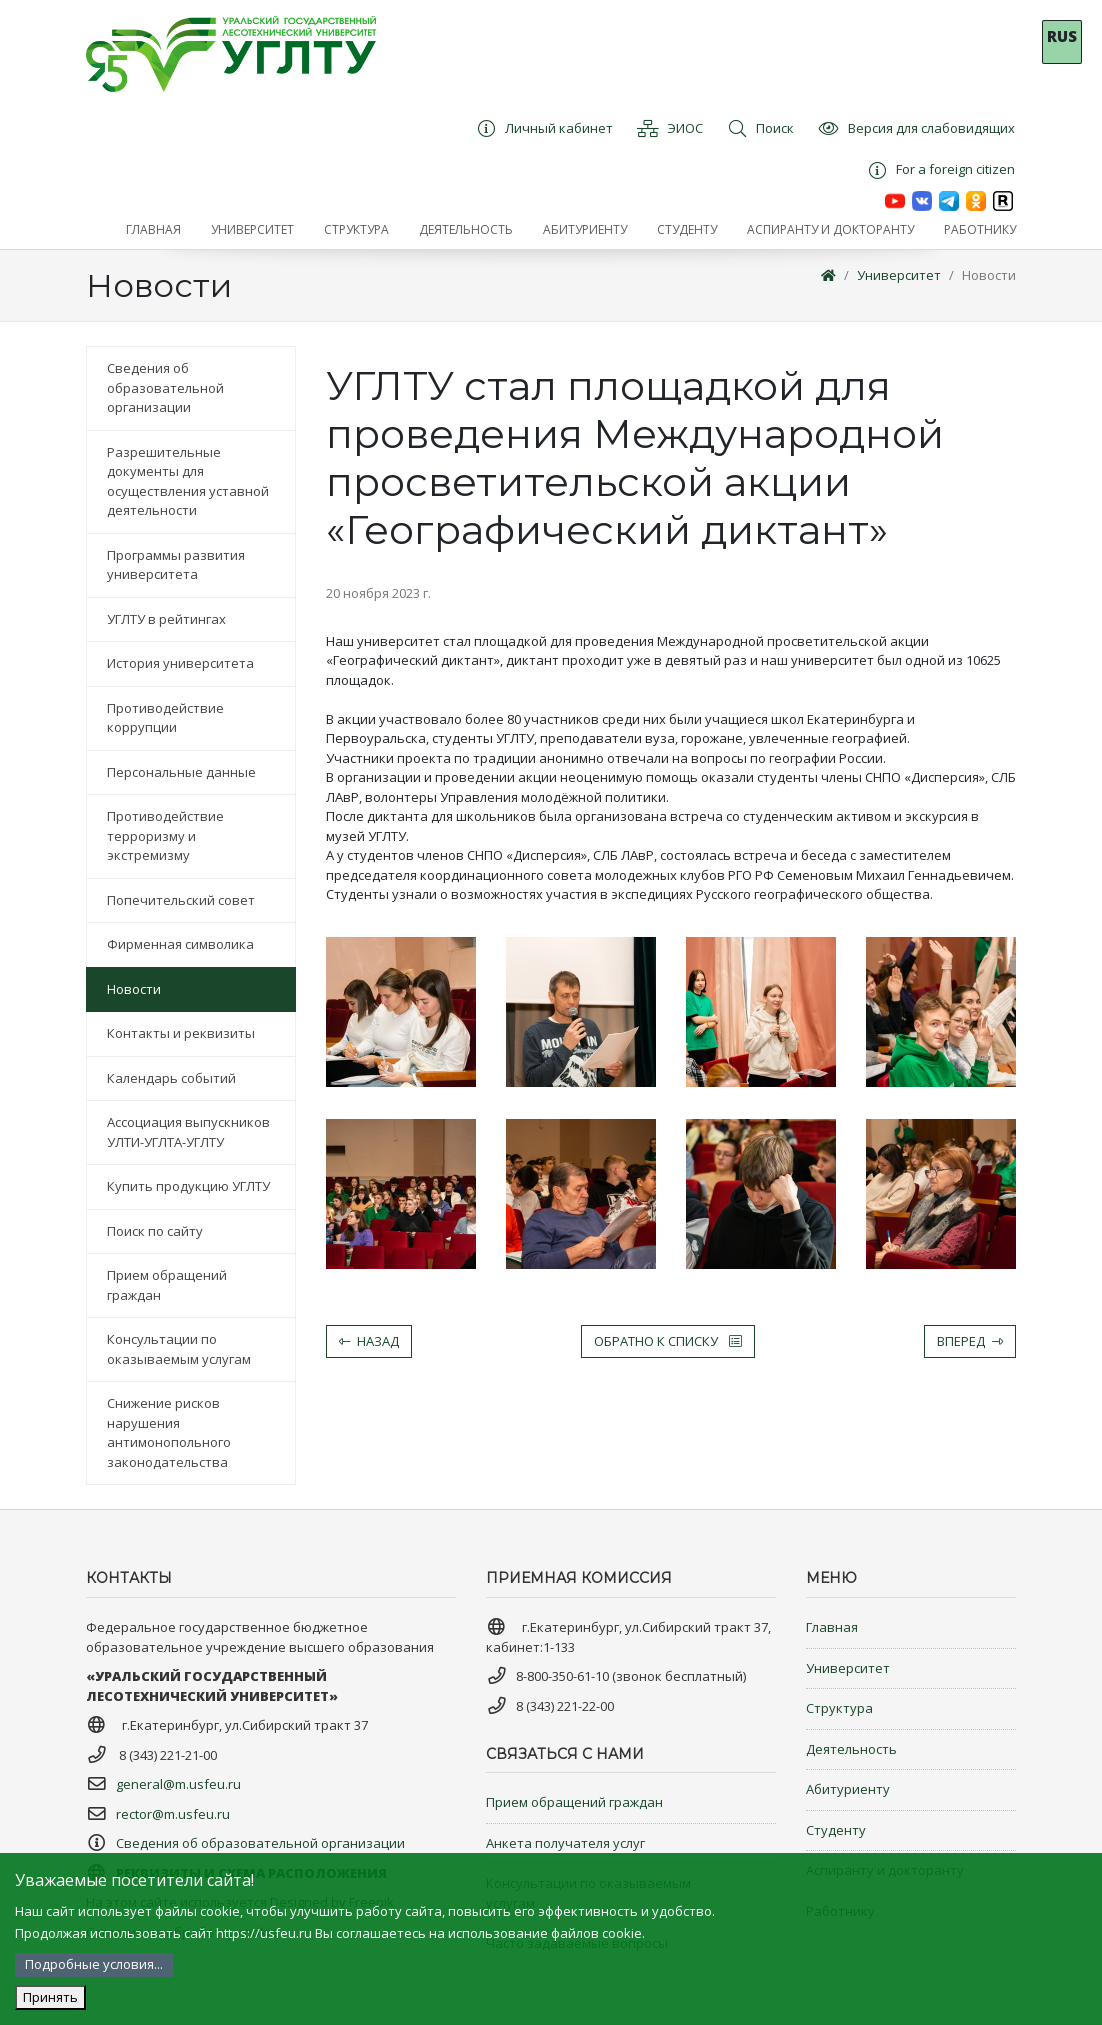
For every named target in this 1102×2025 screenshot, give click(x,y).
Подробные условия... (94, 1964)
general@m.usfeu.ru (178, 1784)
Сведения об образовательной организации (165, 387)
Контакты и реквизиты (181, 1033)
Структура (839, 1708)
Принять (50, 1997)
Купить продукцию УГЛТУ (188, 1186)
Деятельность (851, 1749)
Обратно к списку (668, 1341)
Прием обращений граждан (167, 1285)
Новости (989, 275)
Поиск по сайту (155, 1231)
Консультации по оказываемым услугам (179, 1349)
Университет (899, 275)
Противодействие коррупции (165, 718)
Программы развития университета (176, 565)
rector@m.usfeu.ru (173, 1814)
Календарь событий (171, 1078)
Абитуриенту (848, 1789)
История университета (180, 663)
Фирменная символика (180, 944)
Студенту (836, 1830)
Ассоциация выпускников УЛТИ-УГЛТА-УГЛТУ (188, 1132)
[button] (252, 230)
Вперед (970, 1341)
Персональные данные (181, 772)
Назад (369, 1341)
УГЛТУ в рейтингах (166, 619)
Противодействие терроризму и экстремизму (165, 835)
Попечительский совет (181, 900)
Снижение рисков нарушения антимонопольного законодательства (169, 1432)
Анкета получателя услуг (565, 1843)
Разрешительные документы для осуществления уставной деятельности (188, 481)
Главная (832, 1627)
